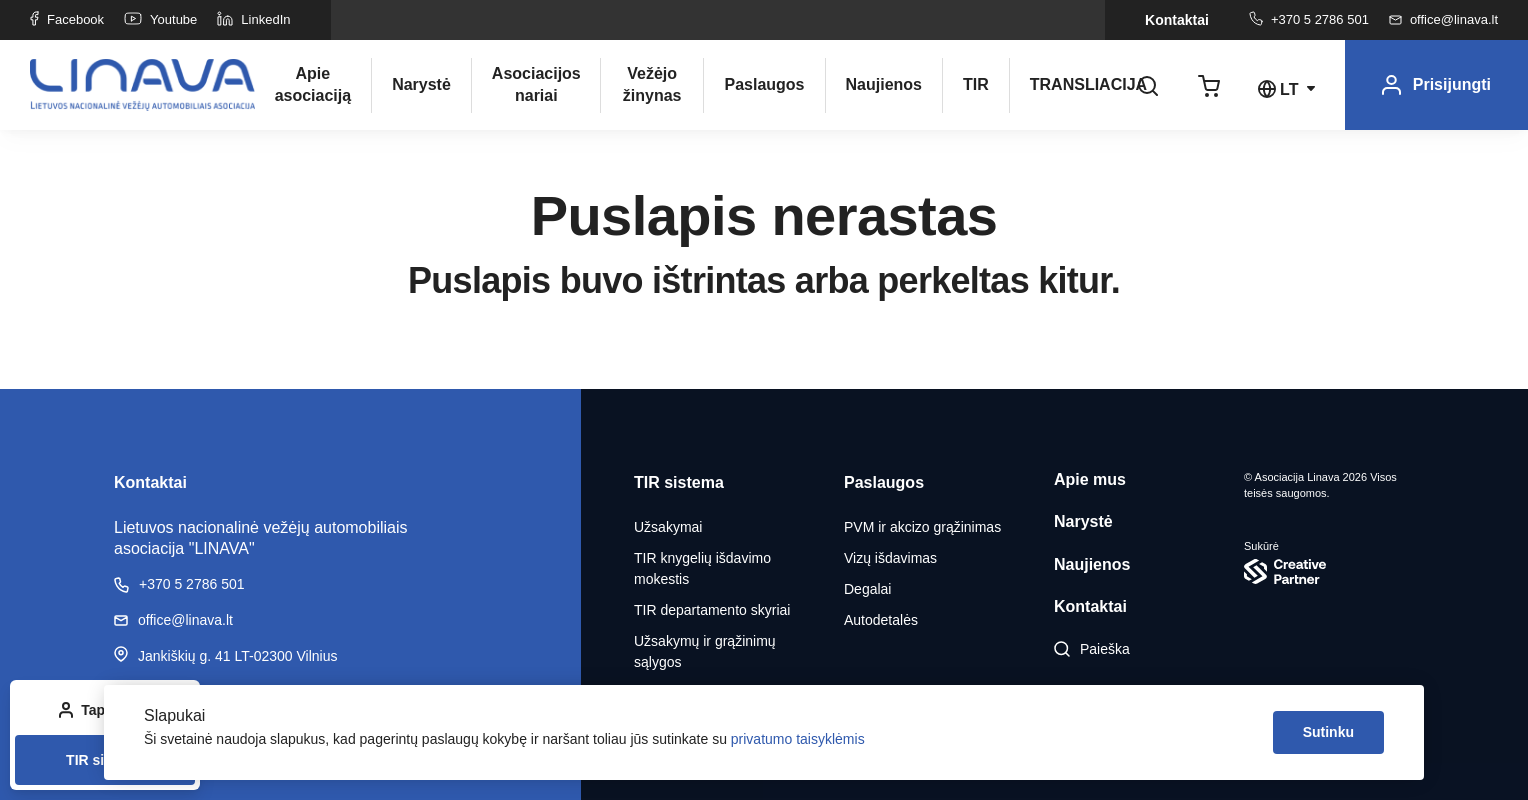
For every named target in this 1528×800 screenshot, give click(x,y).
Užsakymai (668, 527)
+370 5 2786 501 (1309, 19)
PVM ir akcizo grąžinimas (922, 527)
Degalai (867, 589)
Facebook (67, 19)
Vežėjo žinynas (652, 84)
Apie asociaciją (313, 84)
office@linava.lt (1443, 19)
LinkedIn (253, 19)
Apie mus (1090, 479)
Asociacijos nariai (536, 84)
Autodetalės (881, 620)
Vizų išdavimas (890, 558)
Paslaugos (764, 84)
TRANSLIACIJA (1074, 84)
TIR (976, 84)
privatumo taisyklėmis (798, 739)
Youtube (160, 20)
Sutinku (1328, 732)
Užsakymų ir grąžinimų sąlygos (705, 651)
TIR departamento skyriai (712, 610)
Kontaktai (1177, 20)
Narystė (421, 84)
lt (1289, 89)
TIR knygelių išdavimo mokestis (702, 568)
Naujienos (884, 84)
